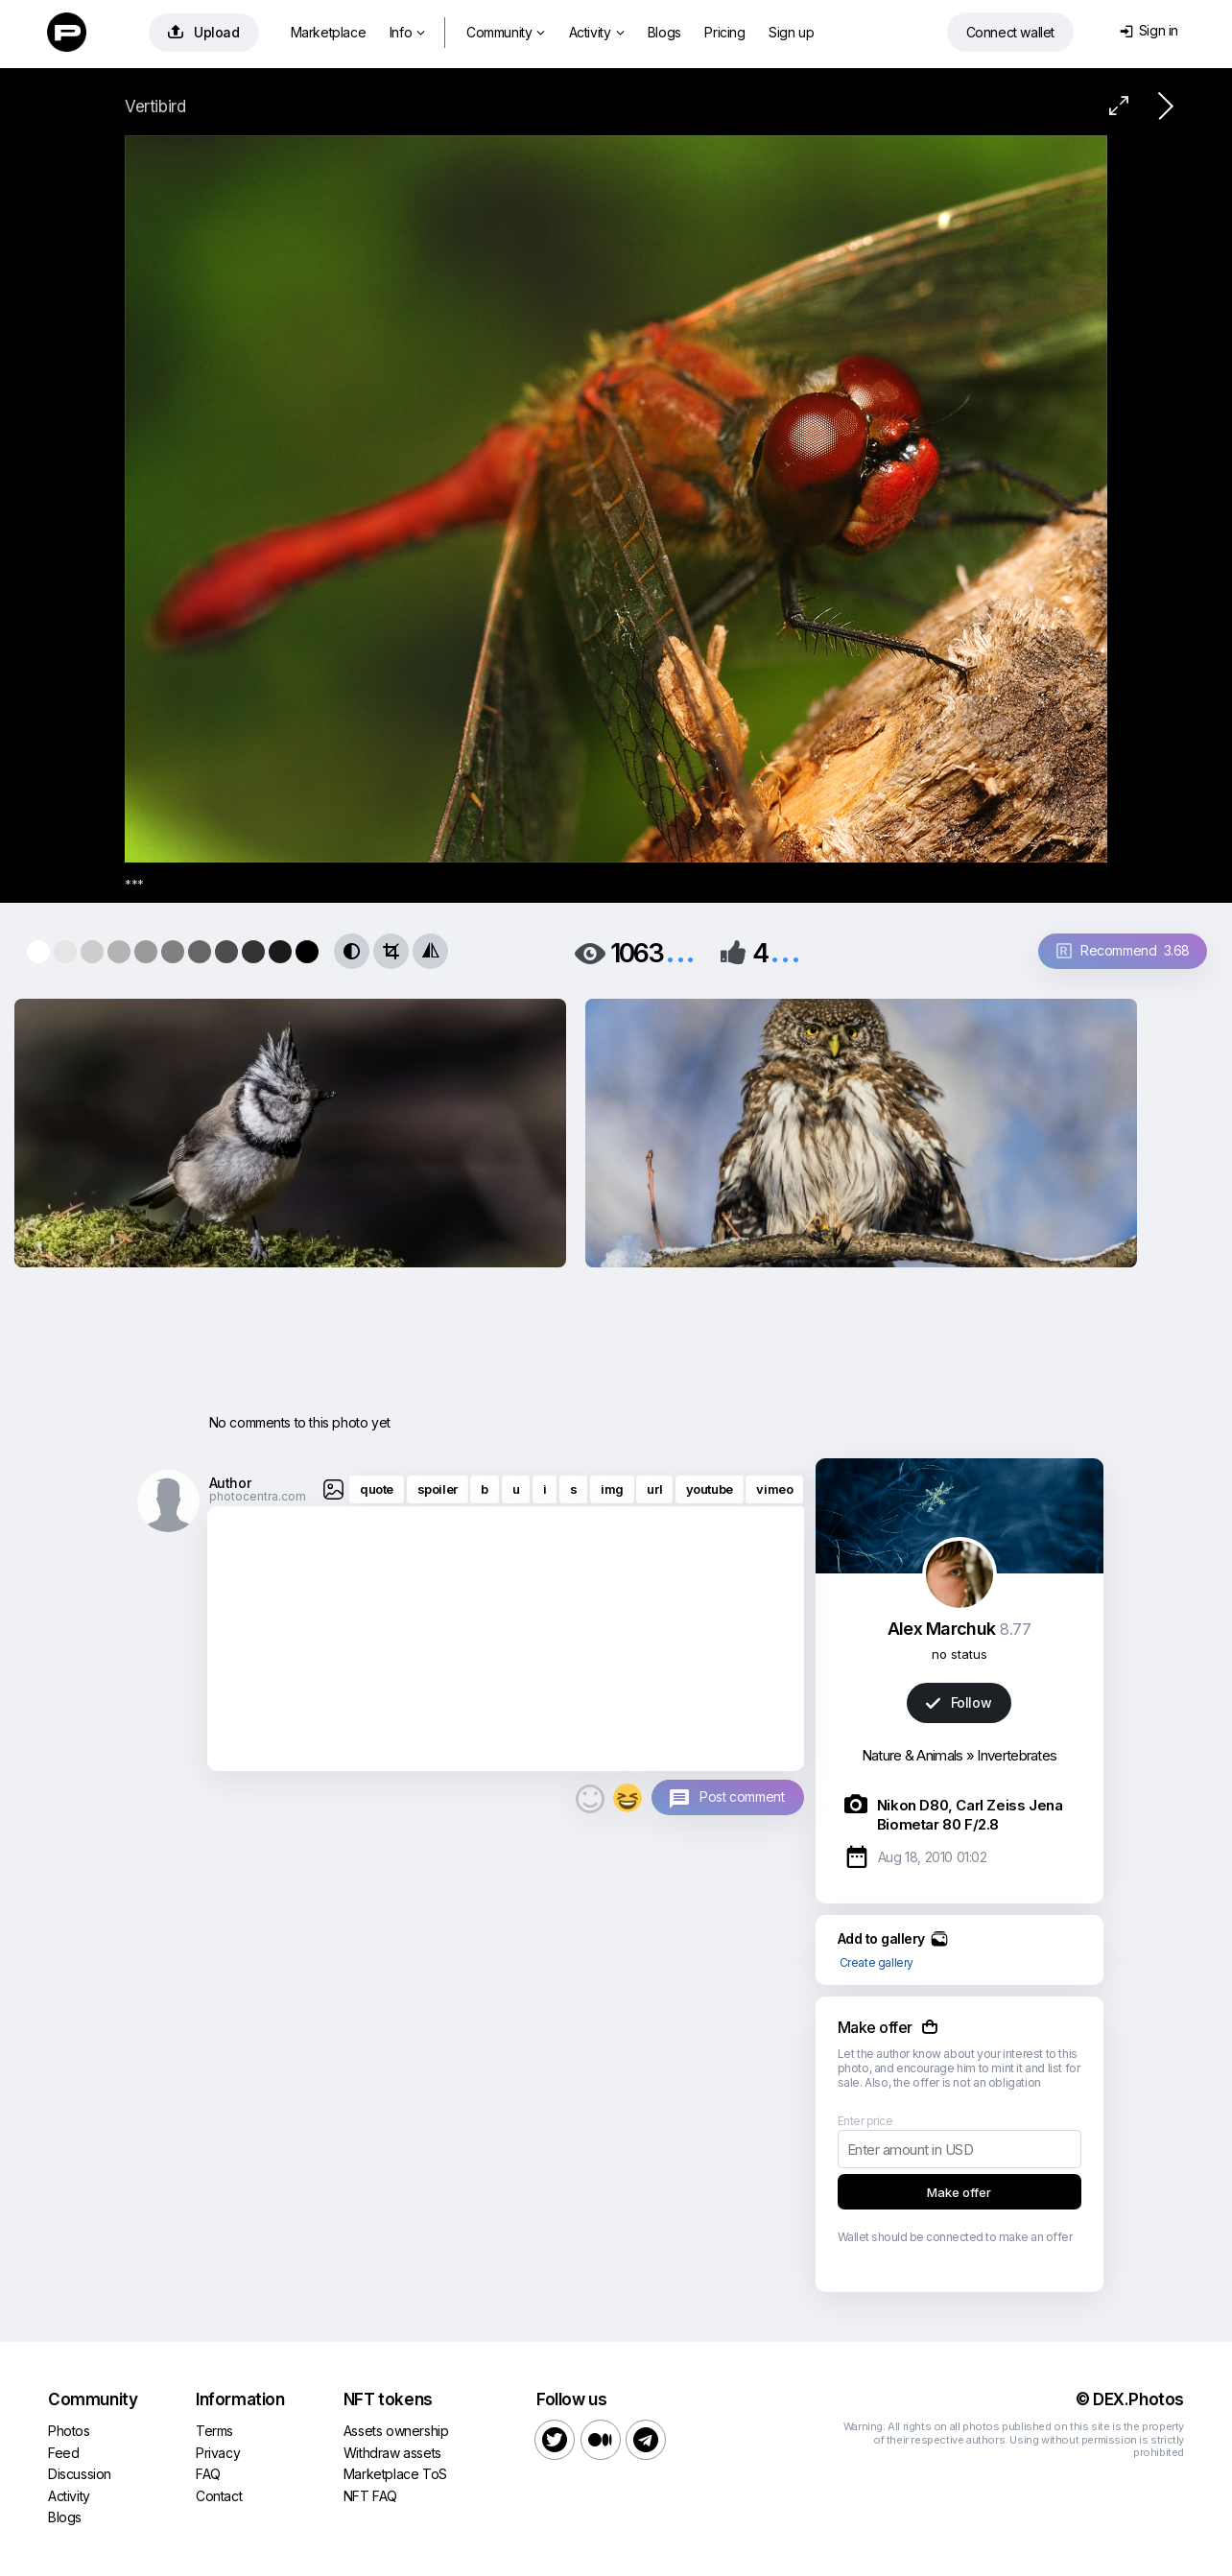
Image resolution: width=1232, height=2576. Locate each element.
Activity (596, 32)
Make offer (959, 2192)
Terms (214, 2430)
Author (230, 1483)
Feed (63, 2453)
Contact (219, 2496)
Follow (958, 1702)
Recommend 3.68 (1123, 950)
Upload (204, 32)
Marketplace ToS (395, 2474)
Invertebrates (1016, 1755)
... (680, 951)
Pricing (724, 32)
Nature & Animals (912, 1755)
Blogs (664, 32)
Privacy (218, 2453)
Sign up (791, 32)
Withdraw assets (392, 2453)
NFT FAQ (370, 2496)
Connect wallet (1010, 32)
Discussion (79, 2474)
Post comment (741, 1796)
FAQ (208, 2474)
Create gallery (876, 1962)
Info (407, 32)
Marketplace (329, 32)
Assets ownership (396, 2430)
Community (505, 32)
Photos (69, 2430)
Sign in (1149, 30)
